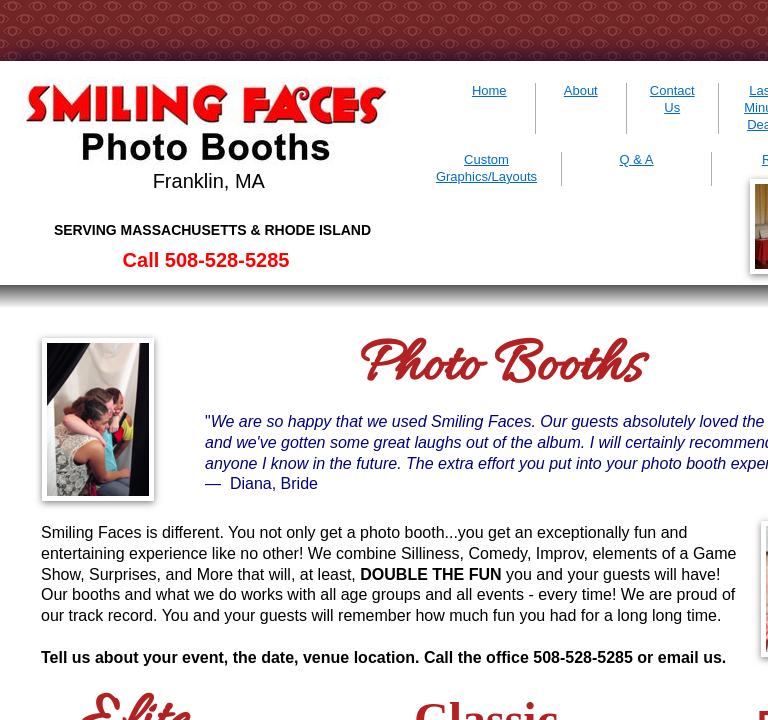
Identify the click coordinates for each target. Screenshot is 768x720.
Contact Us (672, 99)
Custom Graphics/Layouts (486, 168)
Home (489, 90)
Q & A (637, 159)
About (581, 90)
